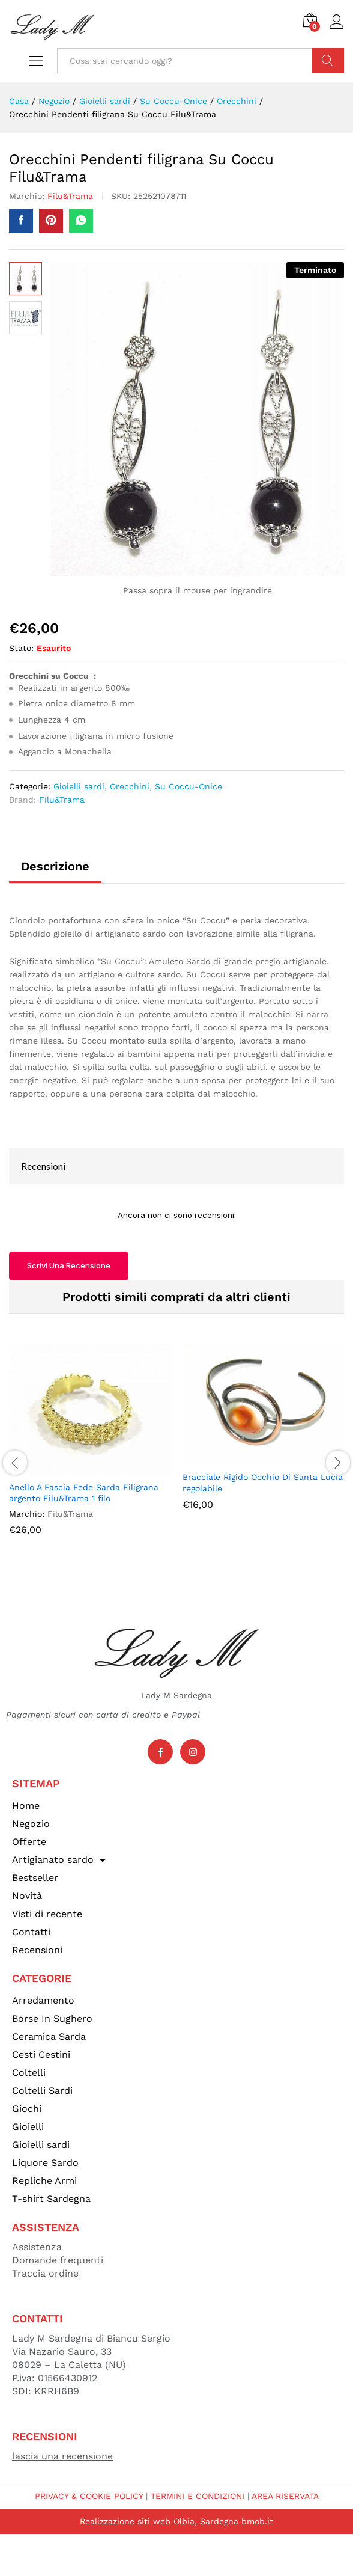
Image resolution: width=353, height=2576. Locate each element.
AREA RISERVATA (285, 2496)
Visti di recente (47, 1914)
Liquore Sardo (45, 2162)
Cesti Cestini (41, 2054)
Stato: (21, 648)
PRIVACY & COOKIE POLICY (89, 2496)
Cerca (328, 60)
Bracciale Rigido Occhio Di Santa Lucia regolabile (263, 1482)
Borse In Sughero (52, 2018)
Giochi (26, 2108)
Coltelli (29, 2072)
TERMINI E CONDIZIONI (197, 2496)
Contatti (31, 1932)
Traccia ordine (45, 2273)
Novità (27, 1895)
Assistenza (37, 2247)
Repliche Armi (44, 2180)
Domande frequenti (57, 2260)
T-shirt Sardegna (51, 2198)
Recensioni (37, 1950)
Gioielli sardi (78, 786)
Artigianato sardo (59, 1860)
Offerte (29, 1841)
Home (26, 1805)
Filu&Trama (70, 196)
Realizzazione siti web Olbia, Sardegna (159, 2521)
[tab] (55, 871)
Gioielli (28, 2126)
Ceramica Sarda (49, 2036)
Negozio (31, 1823)
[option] (89, 1448)
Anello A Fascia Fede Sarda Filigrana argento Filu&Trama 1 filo (83, 1492)
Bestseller (35, 1877)
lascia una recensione (62, 2456)
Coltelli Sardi (42, 2090)
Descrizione (55, 866)
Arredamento (43, 2000)
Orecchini (129, 786)
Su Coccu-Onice (188, 786)
